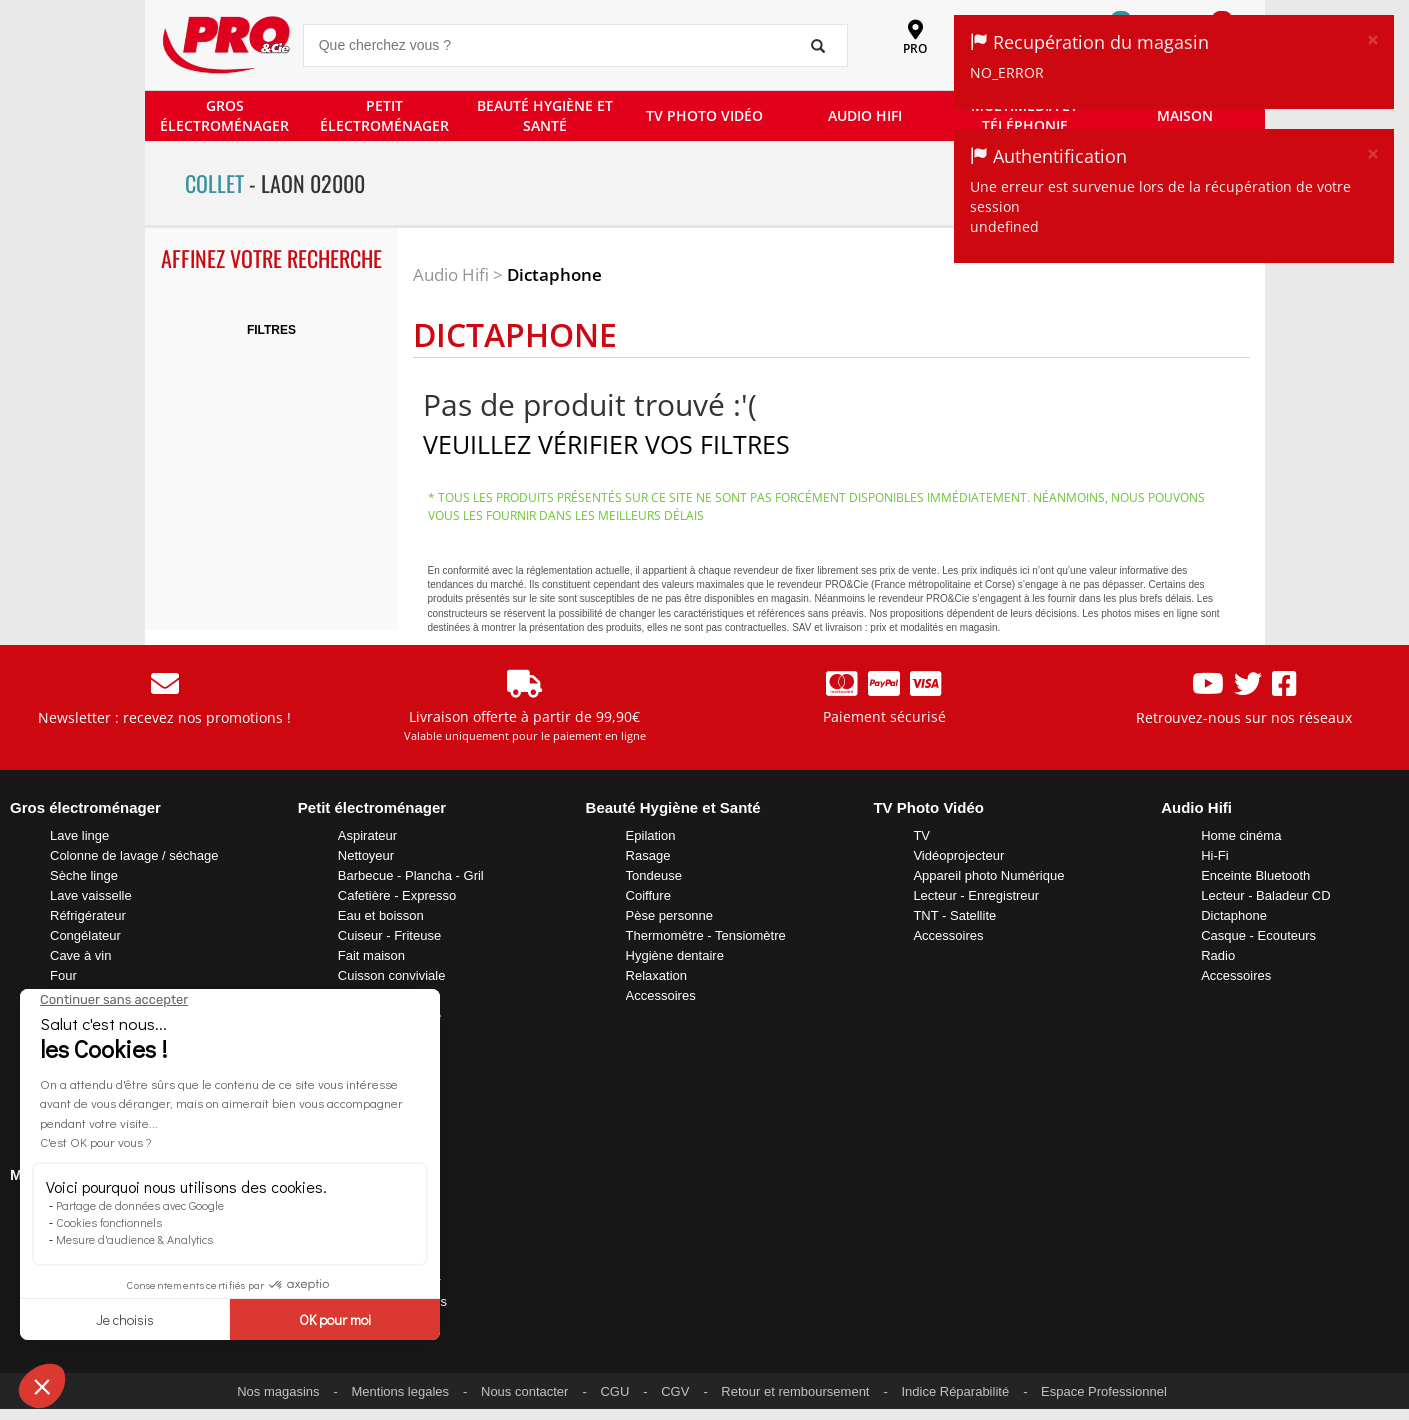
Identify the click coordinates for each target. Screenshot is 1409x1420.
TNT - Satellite (954, 915)
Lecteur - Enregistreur (976, 895)
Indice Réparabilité (955, 1391)
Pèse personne (669, 915)
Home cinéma (1241, 835)
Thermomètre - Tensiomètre (706, 935)
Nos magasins (278, 1391)
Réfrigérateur (88, 915)
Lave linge (79, 835)
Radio (1218, 955)
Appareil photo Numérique (988, 875)
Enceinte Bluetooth (1255, 875)
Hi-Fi (1214, 855)
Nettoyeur (366, 855)
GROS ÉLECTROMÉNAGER (224, 115)
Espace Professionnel (1104, 1391)
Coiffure (648, 895)
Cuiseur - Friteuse (389, 935)
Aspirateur (367, 835)
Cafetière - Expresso (397, 895)
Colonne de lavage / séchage (134, 855)
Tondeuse (654, 875)
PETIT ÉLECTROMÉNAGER (384, 115)
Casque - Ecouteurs (1258, 935)
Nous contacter (524, 1391)
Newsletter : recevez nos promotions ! (164, 718)
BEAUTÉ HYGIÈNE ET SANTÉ (545, 115)
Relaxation (656, 975)
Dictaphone (554, 274)
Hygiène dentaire (675, 955)
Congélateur (85, 935)
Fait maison (371, 955)
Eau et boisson (381, 915)
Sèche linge (84, 875)
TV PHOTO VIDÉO (704, 115)
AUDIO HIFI (865, 115)
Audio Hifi (451, 274)
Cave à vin (80, 955)
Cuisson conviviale (392, 975)
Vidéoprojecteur (958, 855)
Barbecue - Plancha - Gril (411, 875)
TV (921, 835)
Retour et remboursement (795, 1391)
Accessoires (661, 995)
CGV (675, 1391)
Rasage (648, 855)
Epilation (651, 835)
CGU (614, 1391)
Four (63, 975)
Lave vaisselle (91, 895)
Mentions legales (400, 1391)
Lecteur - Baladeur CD (1265, 895)
